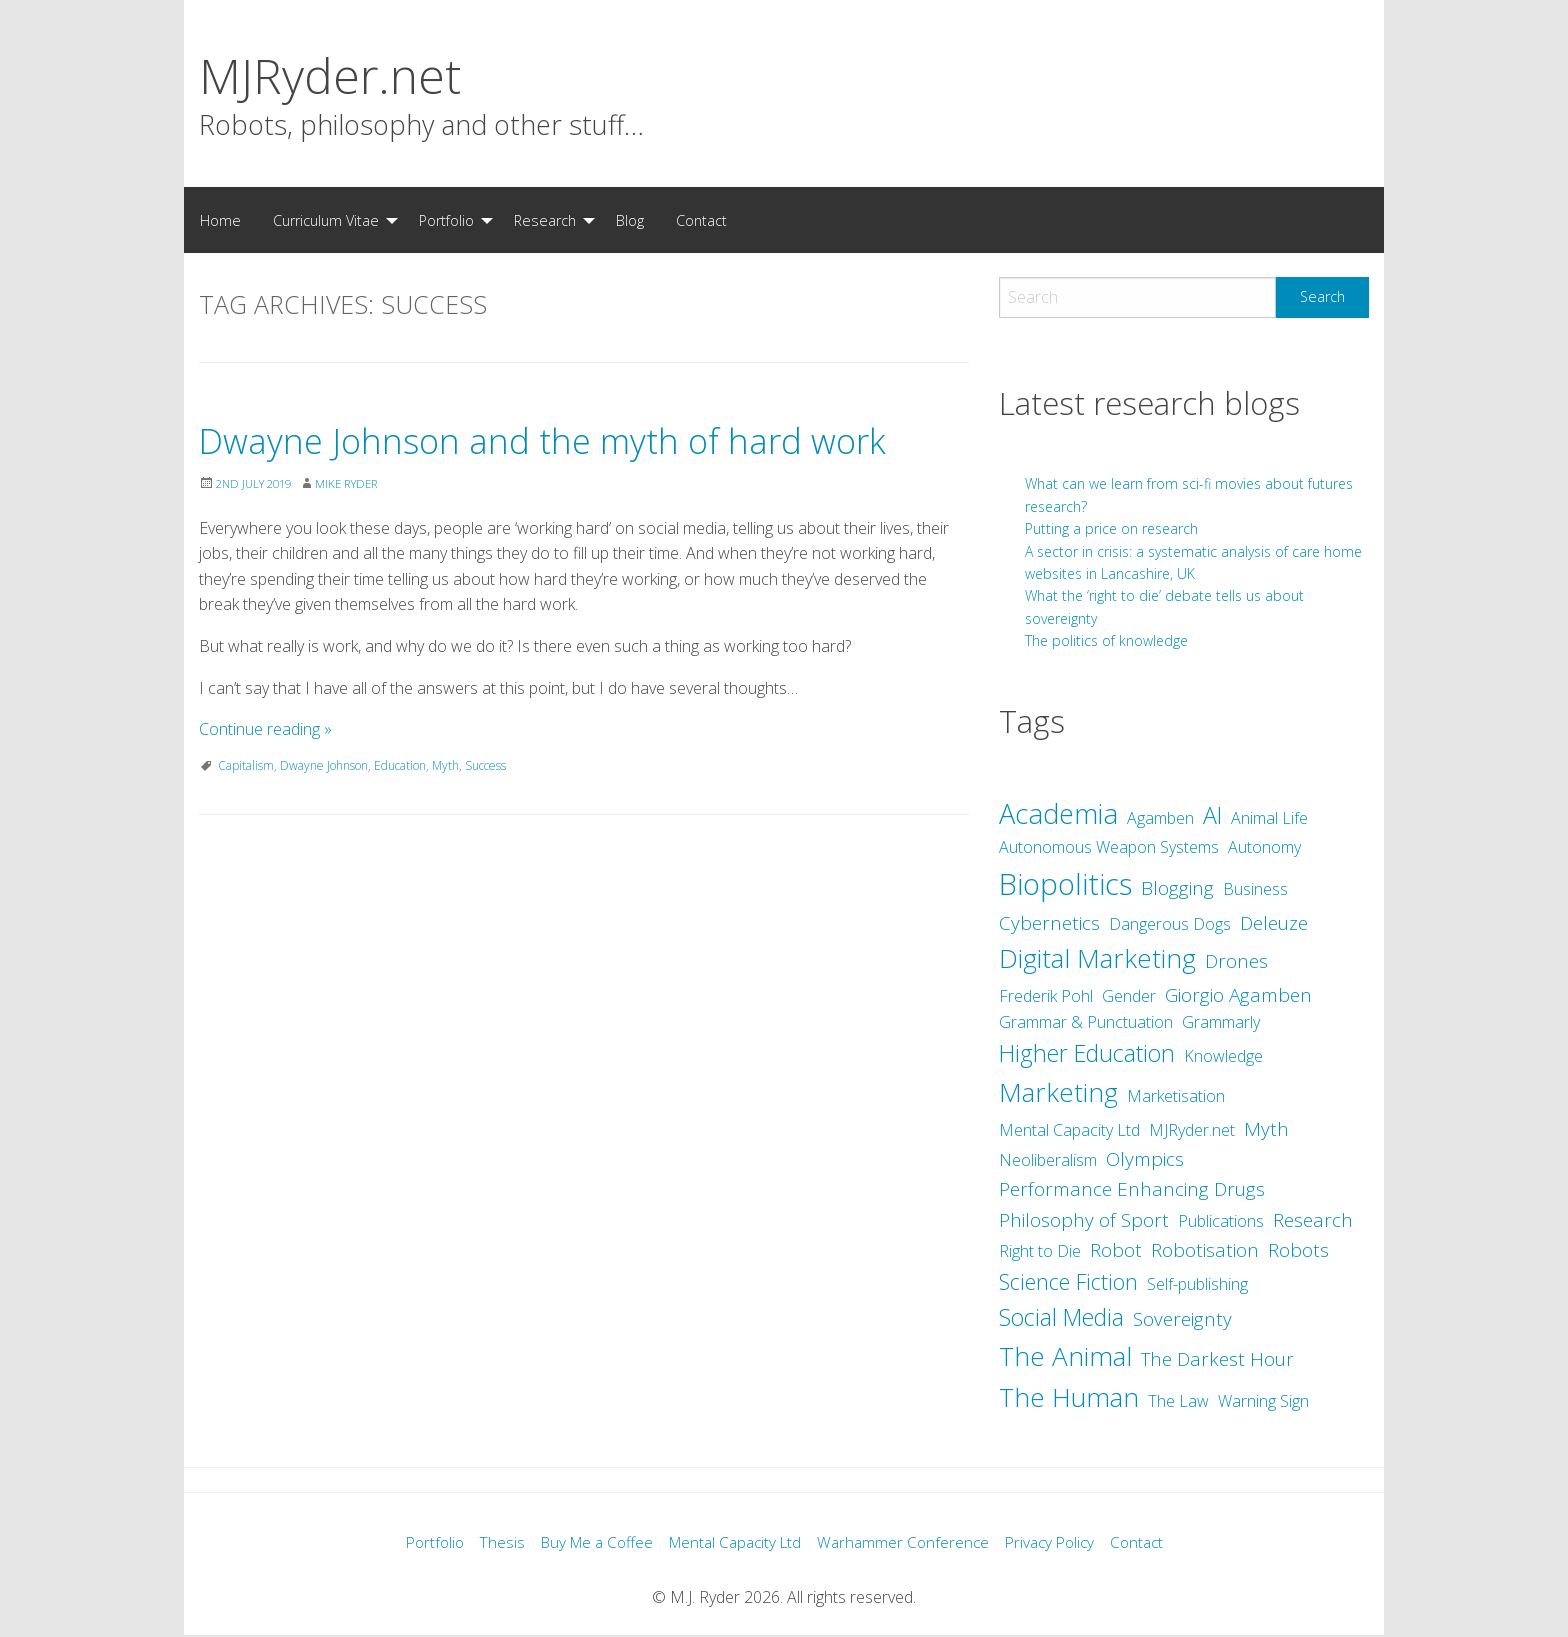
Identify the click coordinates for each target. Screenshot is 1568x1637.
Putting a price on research (1111, 528)
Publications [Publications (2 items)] (1221, 1221)
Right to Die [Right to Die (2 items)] (1040, 1251)
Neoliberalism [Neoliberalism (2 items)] (1048, 1160)
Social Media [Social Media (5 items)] (1061, 1317)
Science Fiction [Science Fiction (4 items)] (1068, 1281)
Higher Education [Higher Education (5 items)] (1087, 1053)
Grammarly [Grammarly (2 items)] (1221, 1022)
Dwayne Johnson (324, 821)
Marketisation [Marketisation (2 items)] (1176, 1096)
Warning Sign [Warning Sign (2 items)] (1263, 1401)
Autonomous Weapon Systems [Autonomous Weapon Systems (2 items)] (1109, 847)
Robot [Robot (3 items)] (1116, 1250)
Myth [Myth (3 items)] (1266, 1129)
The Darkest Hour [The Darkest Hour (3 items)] (1217, 1359)
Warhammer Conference (909, 1544)
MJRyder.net (330, 75)
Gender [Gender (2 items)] (1129, 996)
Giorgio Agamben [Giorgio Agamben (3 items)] (1238, 995)
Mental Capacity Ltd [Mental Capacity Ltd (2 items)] (1069, 1130)
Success (485, 821)
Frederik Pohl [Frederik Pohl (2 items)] (1046, 996)
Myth (445, 821)
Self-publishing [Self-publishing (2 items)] (1197, 1284)
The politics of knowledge (1106, 640)
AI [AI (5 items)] (1212, 815)
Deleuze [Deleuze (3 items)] (1274, 923)
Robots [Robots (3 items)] (1298, 1250)
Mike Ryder (358, 539)
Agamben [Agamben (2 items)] (1160, 818)
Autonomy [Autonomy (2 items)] (1264, 847)
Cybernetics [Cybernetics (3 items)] (1049, 923)
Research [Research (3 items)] (1313, 1220)
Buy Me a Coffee (588, 1544)
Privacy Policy (1060, 1544)
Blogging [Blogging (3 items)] (1177, 888)
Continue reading (265, 785)
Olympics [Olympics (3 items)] (1145, 1159)
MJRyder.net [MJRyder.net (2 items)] (1192, 1130)
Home (220, 220)
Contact (701, 220)
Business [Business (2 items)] (1255, 889)
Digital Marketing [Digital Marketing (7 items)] (1097, 958)
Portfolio (446, 220)
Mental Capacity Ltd (734, 1544)
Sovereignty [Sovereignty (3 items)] (1182, 1319)
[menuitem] (220, 220)
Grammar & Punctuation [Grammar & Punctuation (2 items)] (1086, 1022)
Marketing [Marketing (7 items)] (1058, 1092)
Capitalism (246, 821)
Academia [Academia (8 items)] (1058, 813)
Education (400, 821)
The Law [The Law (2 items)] (1178, 1401)
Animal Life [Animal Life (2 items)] (1269, 818)
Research (545, 220)
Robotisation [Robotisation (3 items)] (1205, 1250)
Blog (630, 220)
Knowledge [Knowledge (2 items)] (1223, 1056)
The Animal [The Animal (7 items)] (1065, 1356)
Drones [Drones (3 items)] (1236, 961)
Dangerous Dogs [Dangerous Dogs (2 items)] (1170, 924)
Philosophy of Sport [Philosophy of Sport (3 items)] (1084, 1220)
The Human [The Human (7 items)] (1069, 1397)
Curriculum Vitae (326, 220)
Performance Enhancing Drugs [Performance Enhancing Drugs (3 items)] (1132, 1189)
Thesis (489, 1544)
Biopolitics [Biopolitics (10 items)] (1065, 884)
